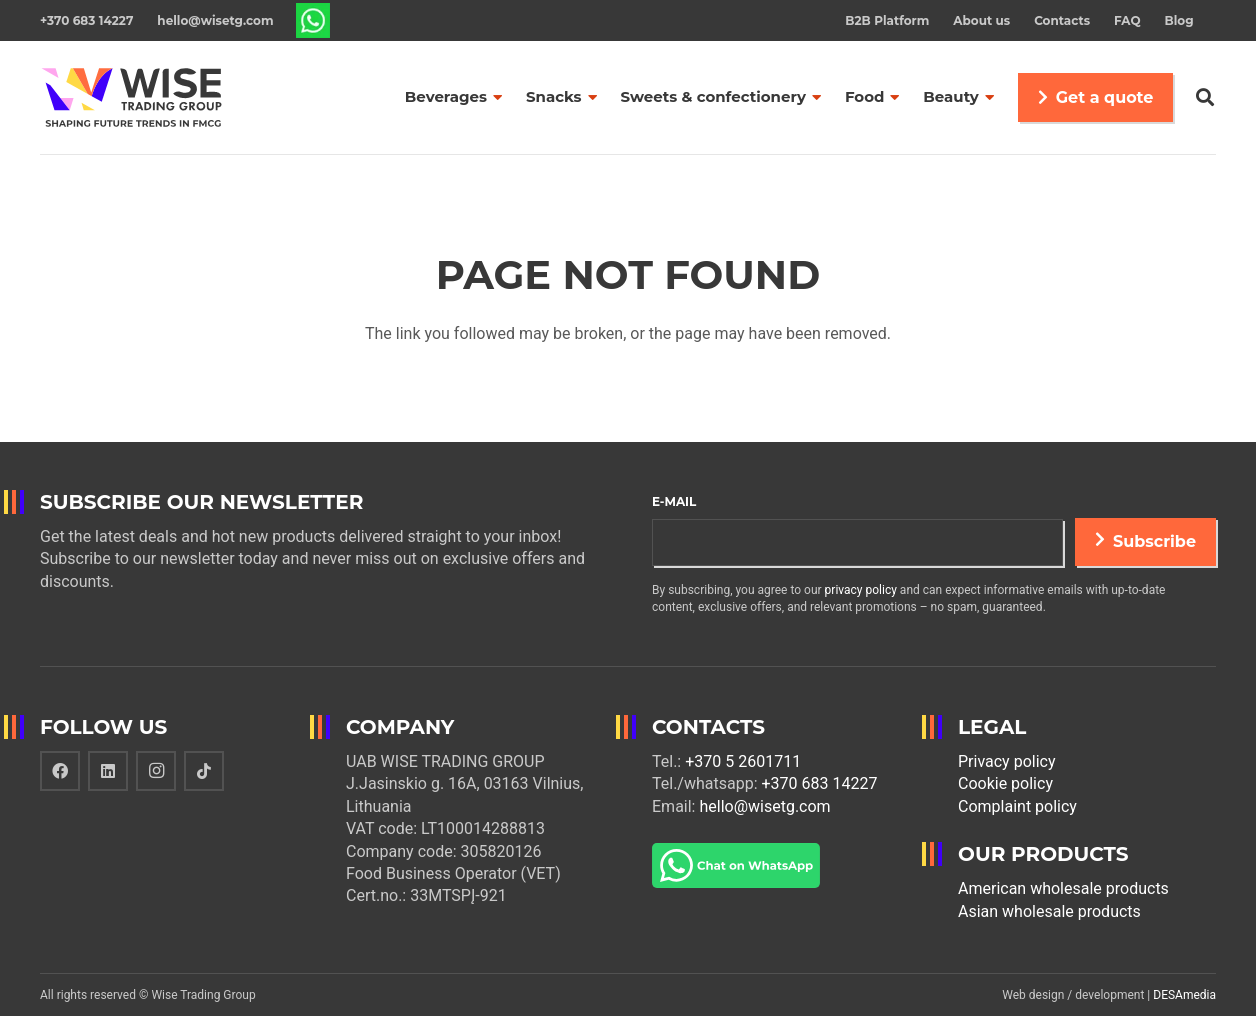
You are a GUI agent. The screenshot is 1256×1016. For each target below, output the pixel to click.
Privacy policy (1007, 761)
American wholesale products (1063, 888)
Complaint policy (1017, 806)
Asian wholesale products (1049, 911)
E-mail (674, 501)
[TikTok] (204, 771)
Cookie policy (1005, 783)
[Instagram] (156, 771)
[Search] (1205, 97)
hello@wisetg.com (764, 806)
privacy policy (861, 590)
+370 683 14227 (820, 783)
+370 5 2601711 (743, 761)
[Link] (313, 20)
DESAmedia (1184, 995)
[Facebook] (60, 771)
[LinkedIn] (108, 771)
